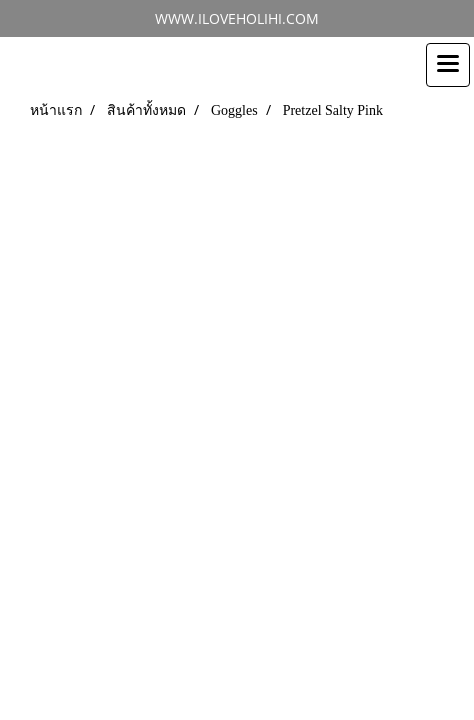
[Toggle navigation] (448, 65)
